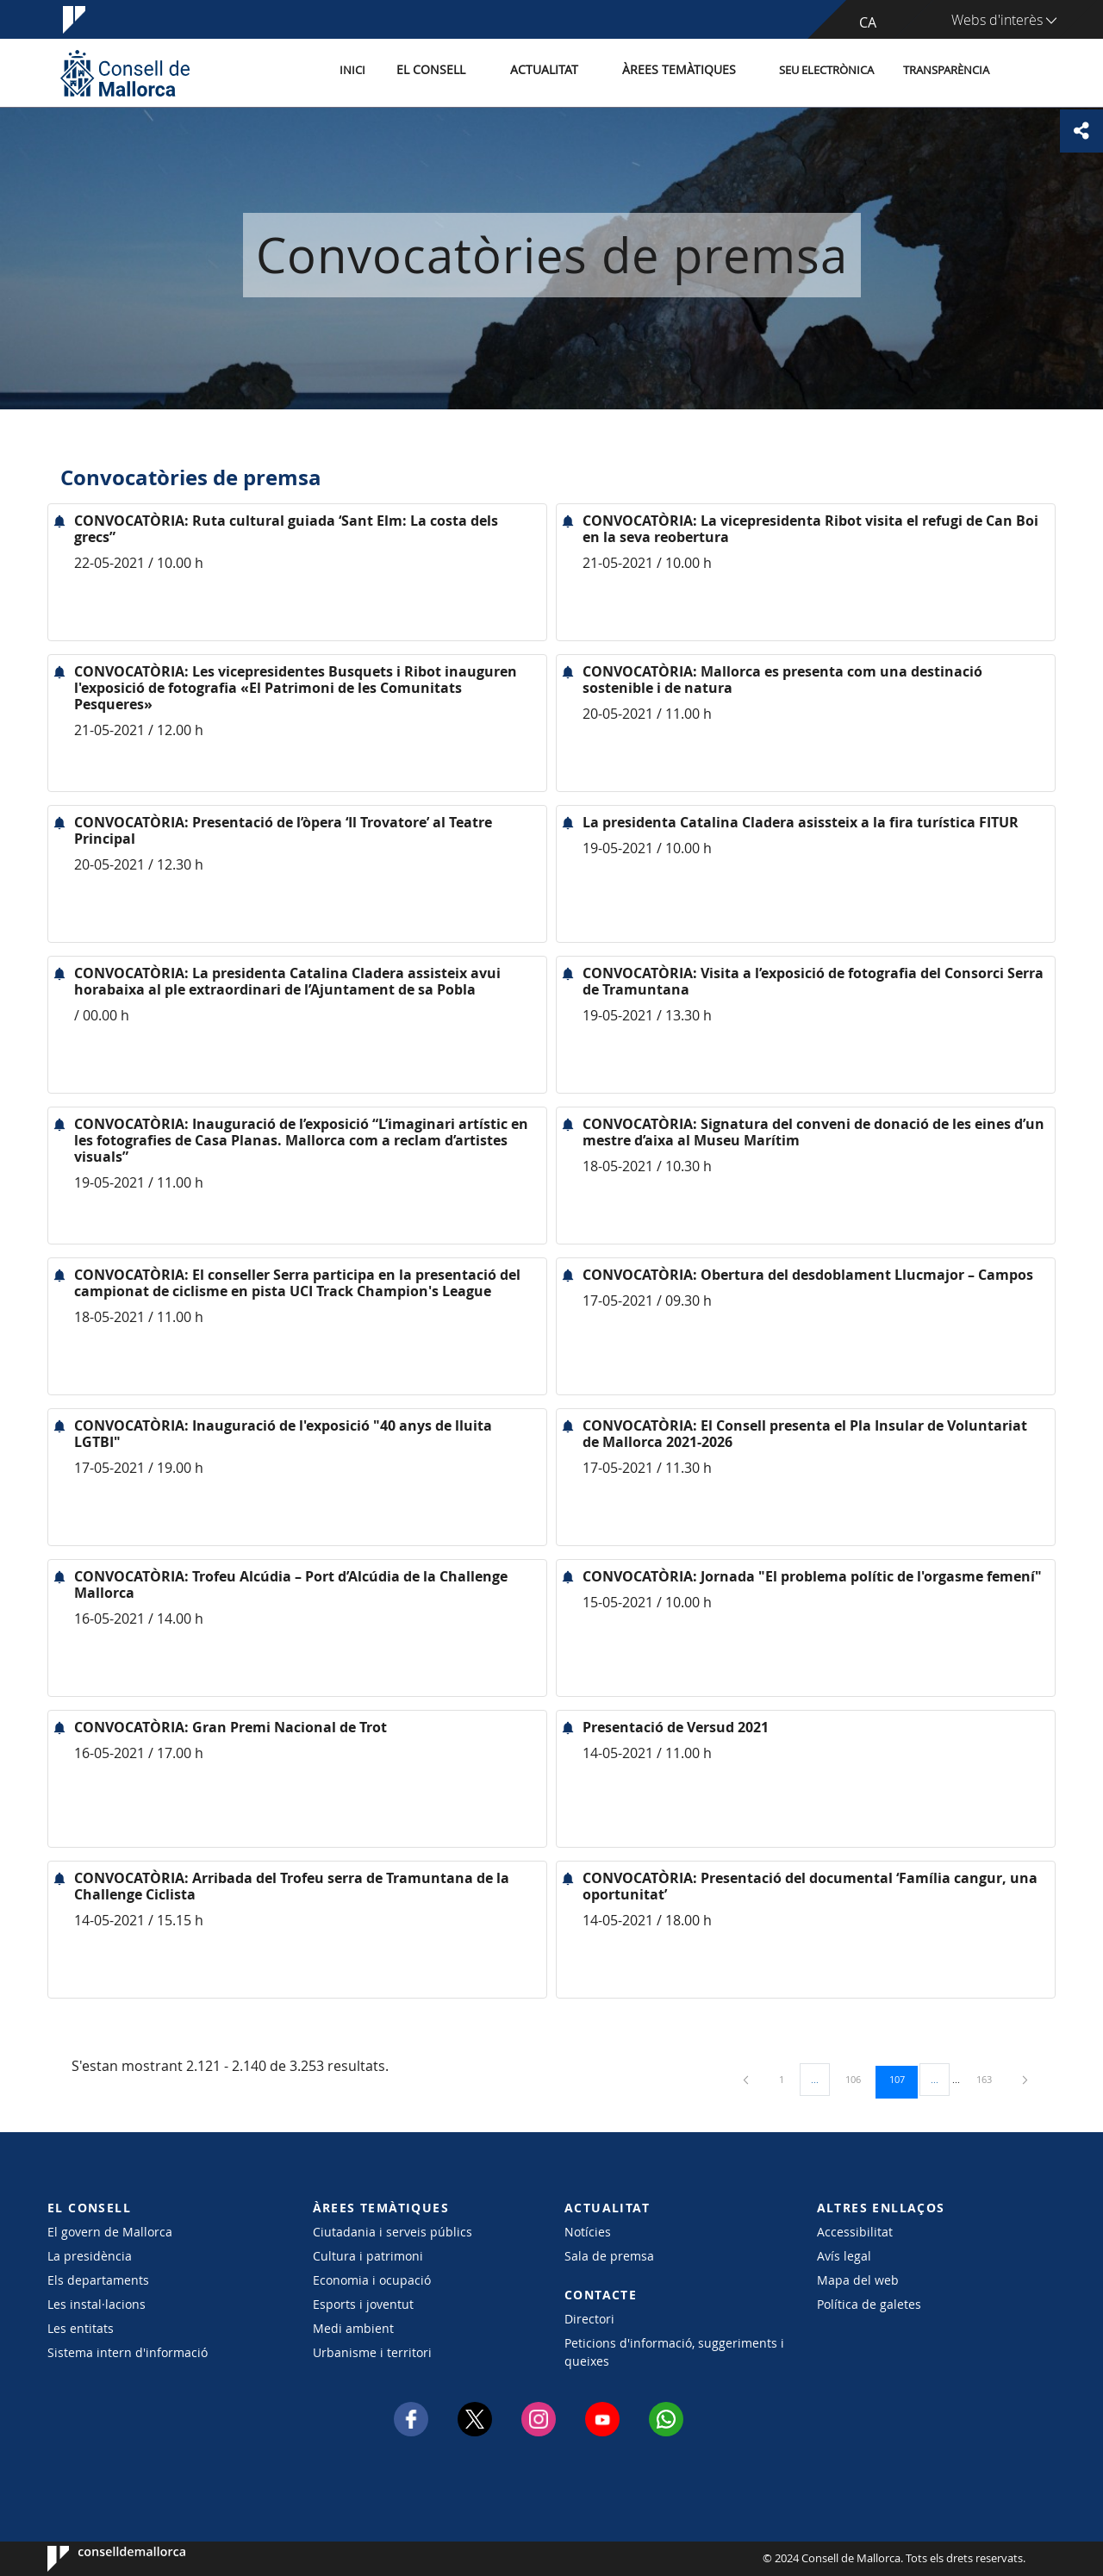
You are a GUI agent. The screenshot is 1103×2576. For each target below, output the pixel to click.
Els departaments (98, 2280)
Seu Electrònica (826, 72)
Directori (589, 2319)
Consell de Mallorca (99, 2559)
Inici (380, 72)
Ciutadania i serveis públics (392, 2232)
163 (990, 2079)
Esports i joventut (363, 2304)
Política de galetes (869, 2304)
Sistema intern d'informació (127, 2352)
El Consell (453, 72)
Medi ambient (353, 2328)
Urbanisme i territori (372, 2352)
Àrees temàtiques (684, 72)
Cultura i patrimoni (368, 2256)
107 (903, 2079)
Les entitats (80, 2328)
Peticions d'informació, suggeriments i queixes (674, 2352)
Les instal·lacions (96, 2304)
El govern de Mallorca (109, 2232)
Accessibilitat (855, 2232)
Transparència (946, 72)
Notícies (587, 2232)
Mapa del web (858, 2280)
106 (859, 2079)
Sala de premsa (609, 2256)
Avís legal (844, 2256)
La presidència (89, 2256)
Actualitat (559, 72)
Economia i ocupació (372, 2280)
